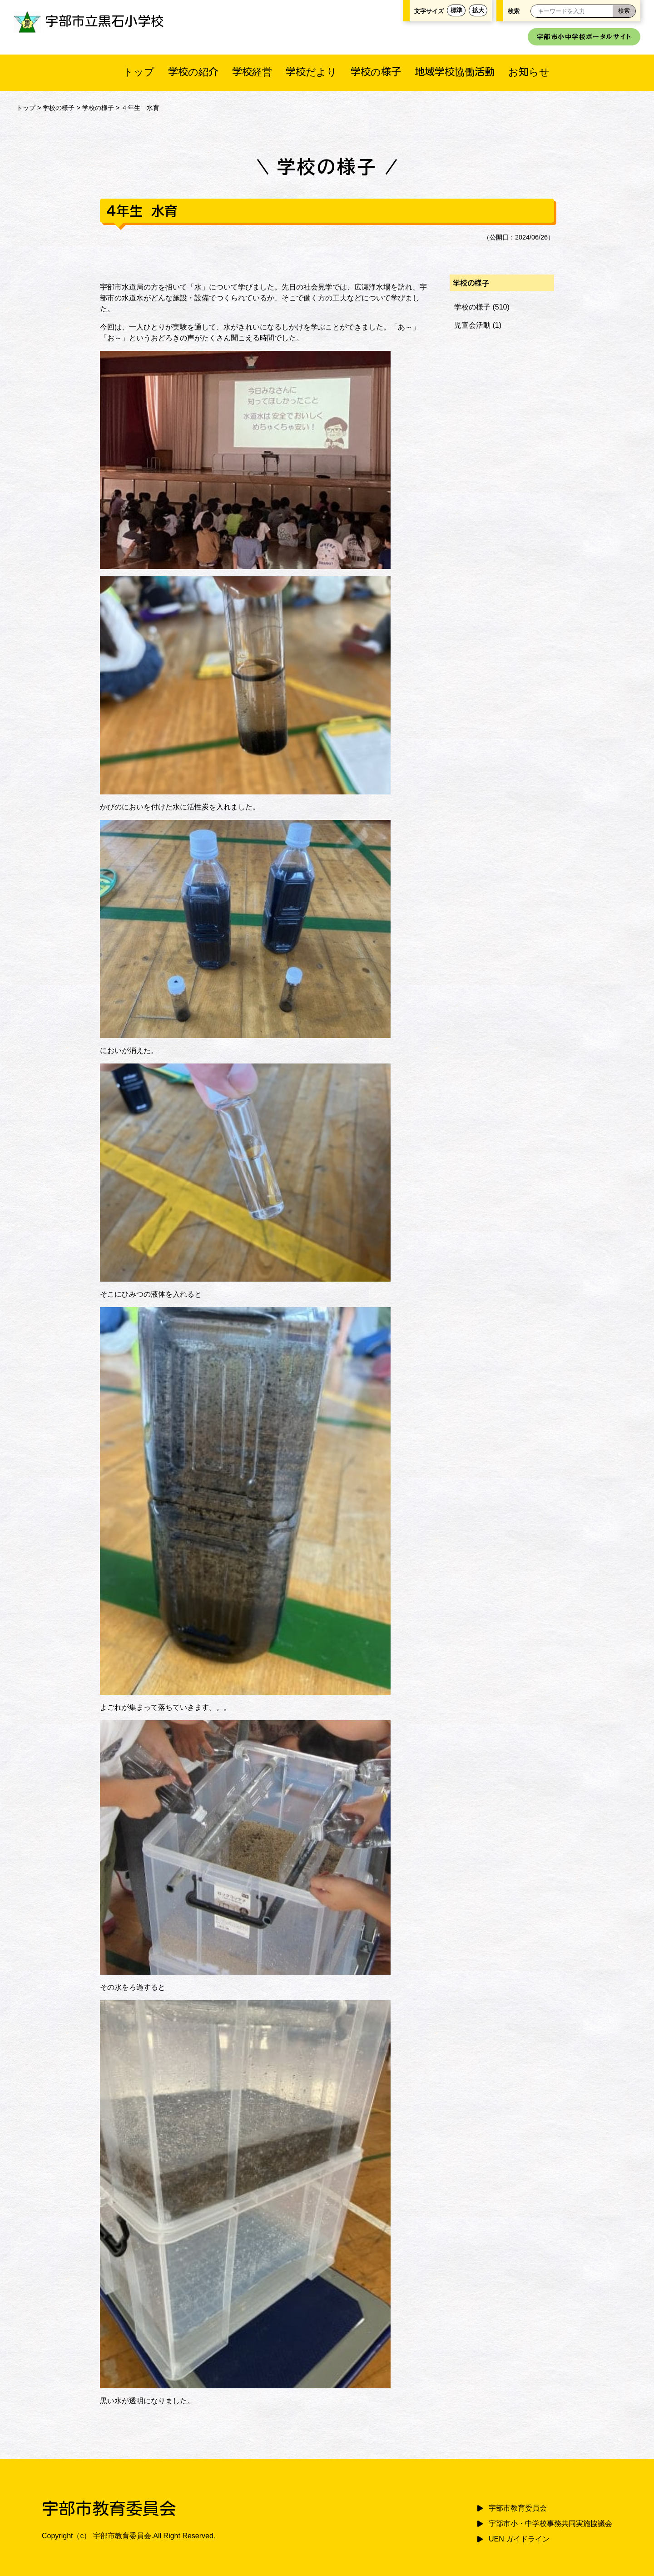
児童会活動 (472, 325)
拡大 (478, 10)
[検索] (624, 11)
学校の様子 (376, 71)
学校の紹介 (193, 71)
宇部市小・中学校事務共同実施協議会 (550, 2523)
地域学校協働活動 (455, 71)
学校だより (311, 71)
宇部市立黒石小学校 (89, 21)
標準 (456, 10)
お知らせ (529, 71)
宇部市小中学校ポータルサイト (584, 36)
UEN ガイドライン (519, 2539)
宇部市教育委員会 (518, 2508)
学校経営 (252, 71)
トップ (138, 71)
